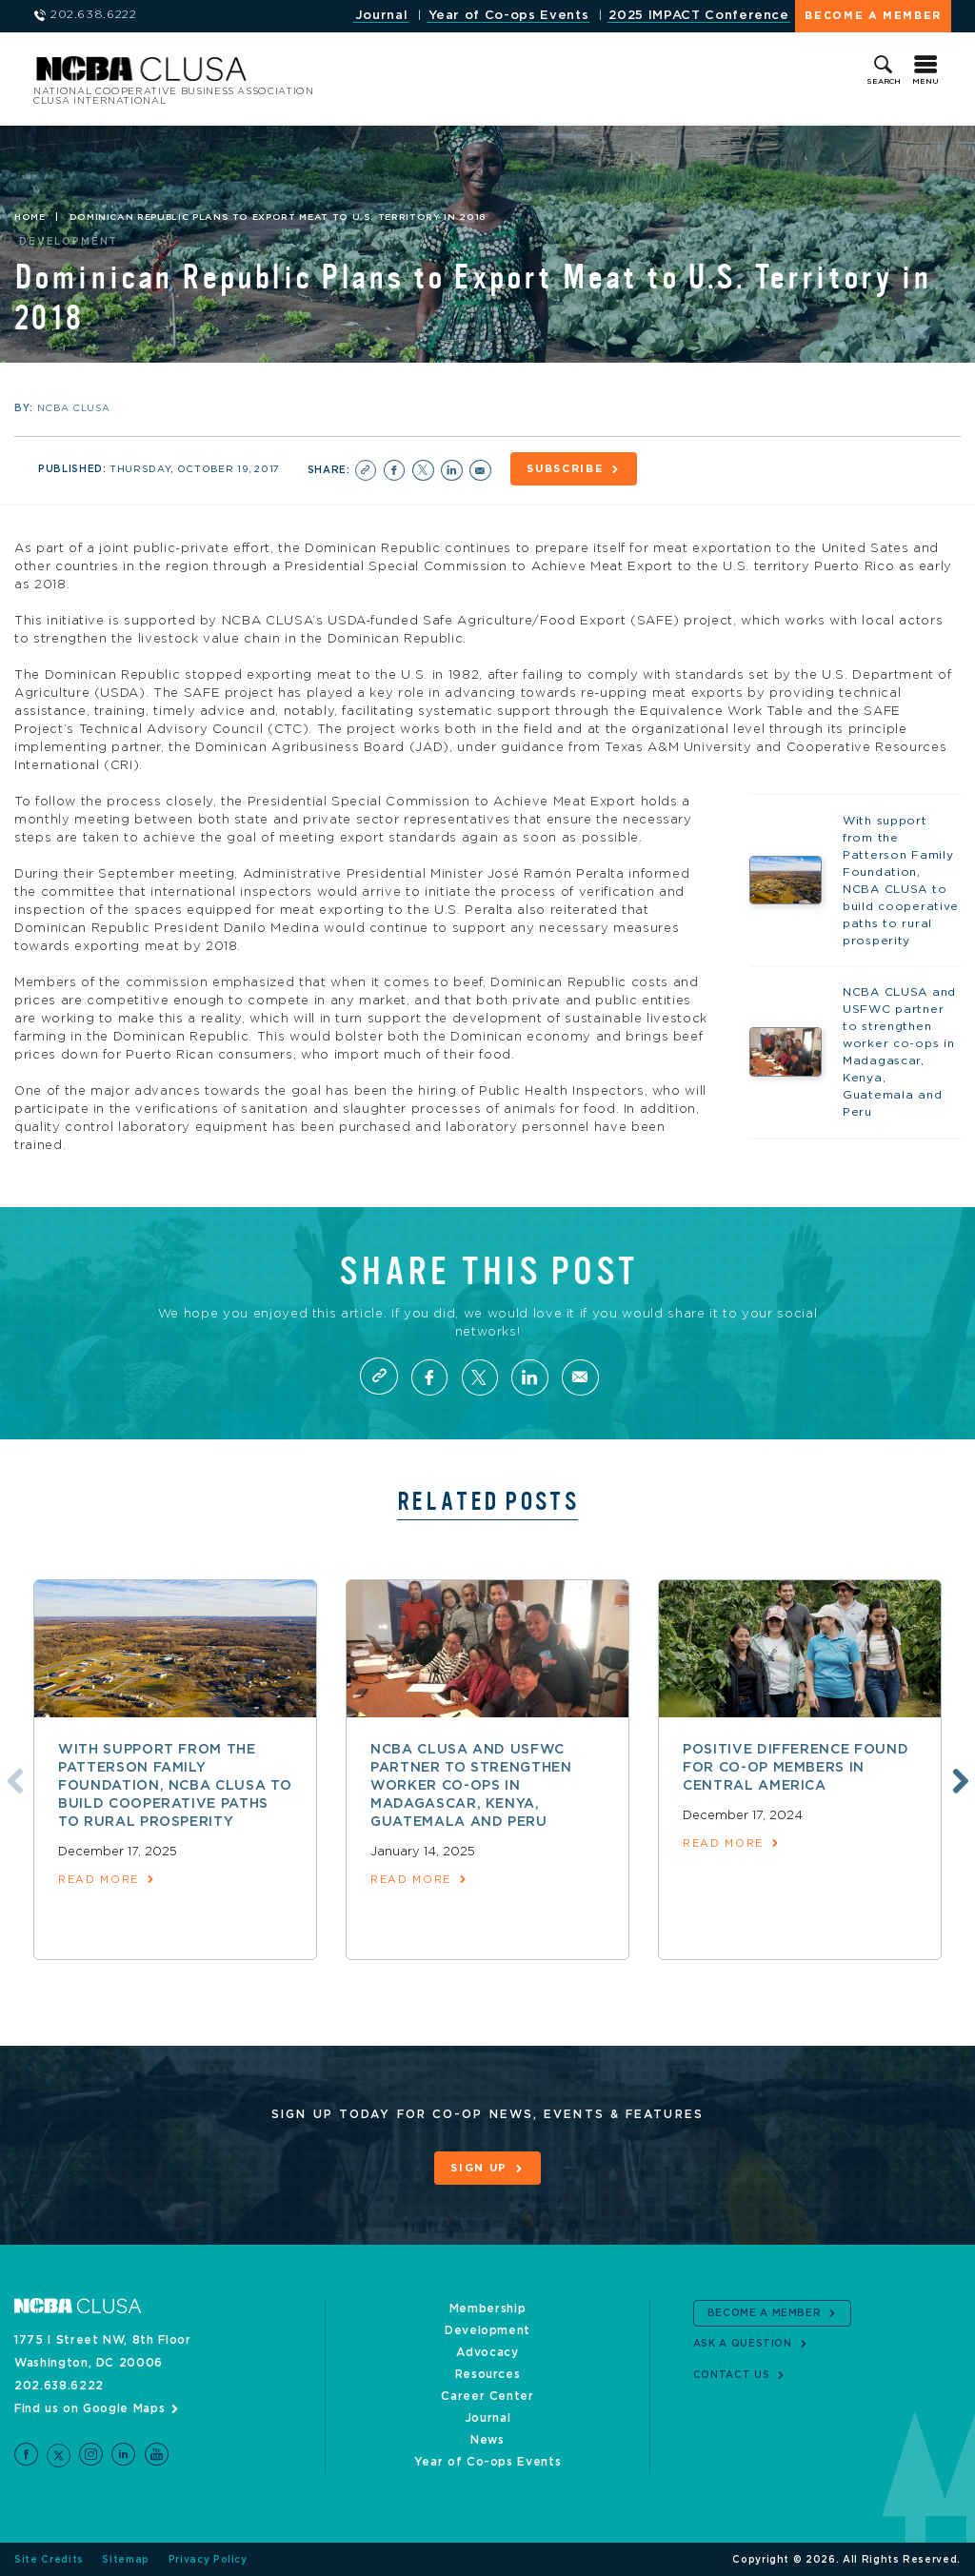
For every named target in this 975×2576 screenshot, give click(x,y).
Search (883, 82)
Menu (925, 82)
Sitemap (125, 2559)
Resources (488, 2374)
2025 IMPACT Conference (698, 16)
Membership (488, 2308)
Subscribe (566, 469)
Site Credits (49, 2559)
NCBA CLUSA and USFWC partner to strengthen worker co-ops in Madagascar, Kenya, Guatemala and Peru (471, 1786)
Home (30, 217)
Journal (381, 16)
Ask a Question (742, 2343)
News (487, 2440)
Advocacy (487, 2352)
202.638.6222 (59, 2385)
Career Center (487, 2396)
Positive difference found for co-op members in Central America (795, 1768)
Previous (12, 1779)
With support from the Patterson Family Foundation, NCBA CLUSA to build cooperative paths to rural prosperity (174, 1786)
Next (957, 1779)
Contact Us (731, 2374)
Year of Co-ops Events (508, 16)
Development (487, 2330)
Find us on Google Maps (89, 2408)
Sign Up (478, 2168)
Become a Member (873, 15)
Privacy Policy (208, 2559)
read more (98, 1879)
